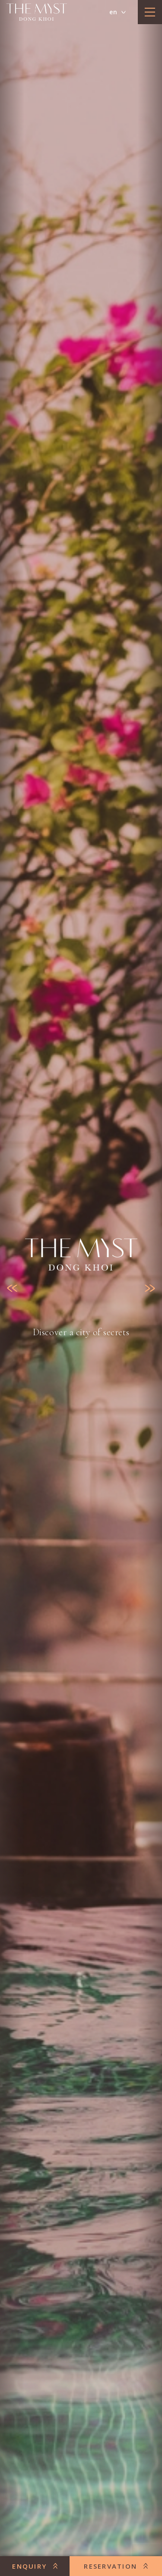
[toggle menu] (150, 12)
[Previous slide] (12, 1288)
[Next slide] (150, 1288)
